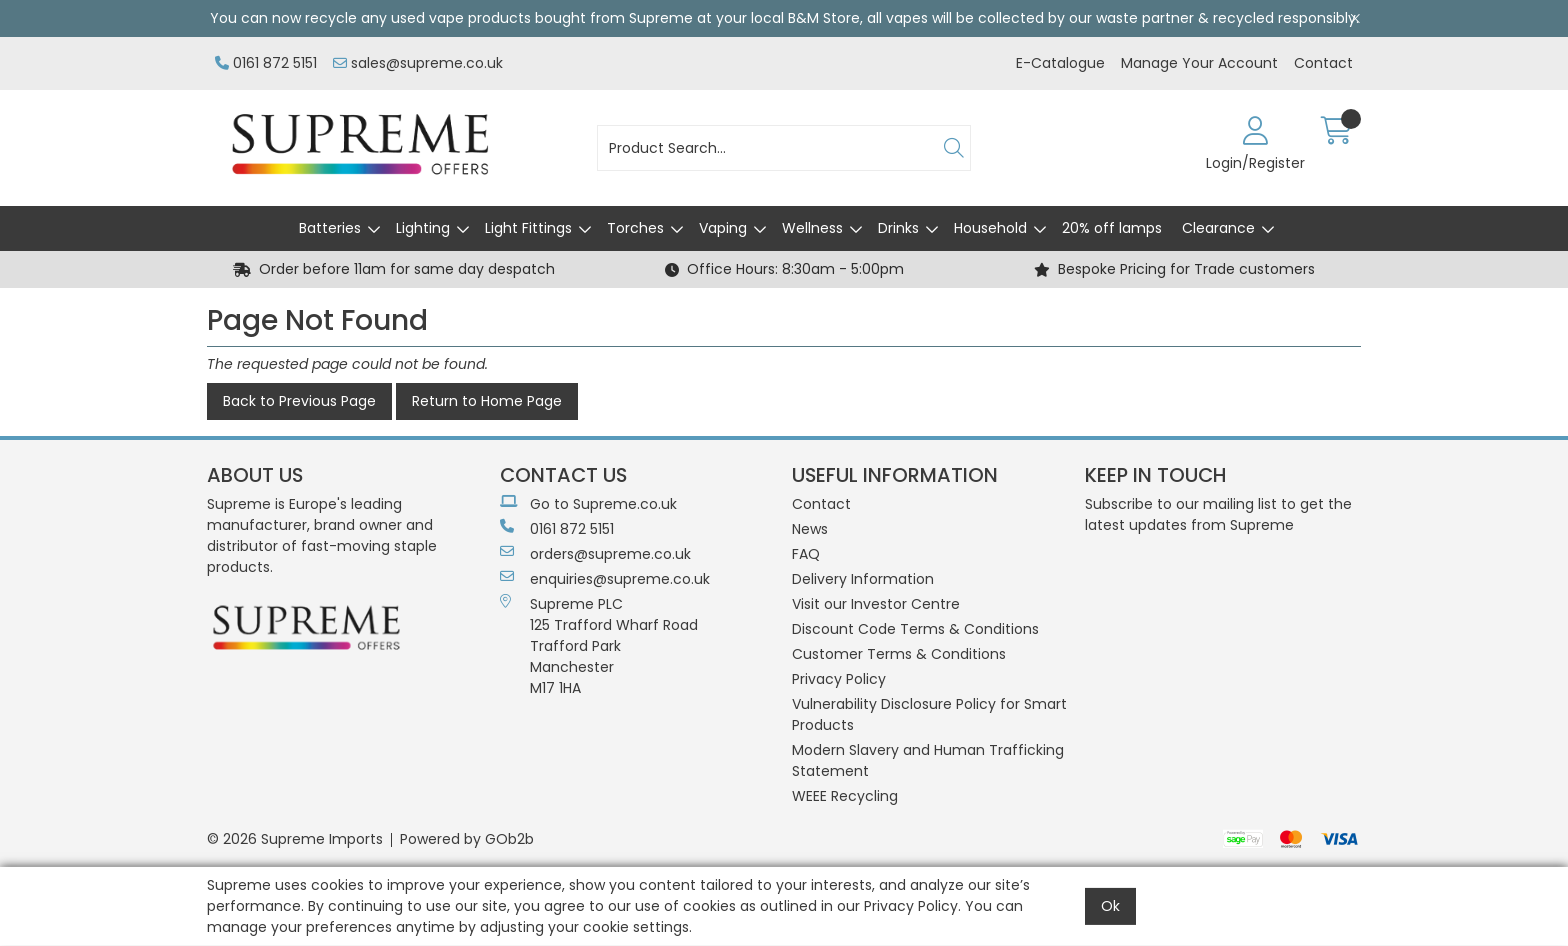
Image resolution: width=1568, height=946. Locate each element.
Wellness (812, 228)
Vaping (723, 228)
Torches (635, 228)
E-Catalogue (1060, 63)
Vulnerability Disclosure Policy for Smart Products (929, 714)
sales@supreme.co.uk (418, 63)
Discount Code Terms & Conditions (915, 629)
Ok (1110, 906)
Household (990, 228)
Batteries (330, 228)
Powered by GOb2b (467, 839)
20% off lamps (1112, 228)
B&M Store (824, 18)
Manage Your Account (1199, 63)
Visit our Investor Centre (876, 604)
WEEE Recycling (845, 796)
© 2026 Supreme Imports (295, 839)
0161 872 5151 (266, 63)
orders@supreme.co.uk (595, 554)
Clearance (1218, 228)
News (810, 529)
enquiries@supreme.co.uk (605, 579)
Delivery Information (863, 579)
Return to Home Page (487, 401)
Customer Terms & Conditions (899, 654)
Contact (1323, 63)
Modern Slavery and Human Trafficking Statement (928, 760)
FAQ (806, 554)
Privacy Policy (839, 679)
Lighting (423, 228)
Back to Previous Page (299, 401)
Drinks (898, 228)
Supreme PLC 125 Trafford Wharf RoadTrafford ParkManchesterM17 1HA (599, 646)
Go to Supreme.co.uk (588, 504)
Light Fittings (528, 228)
